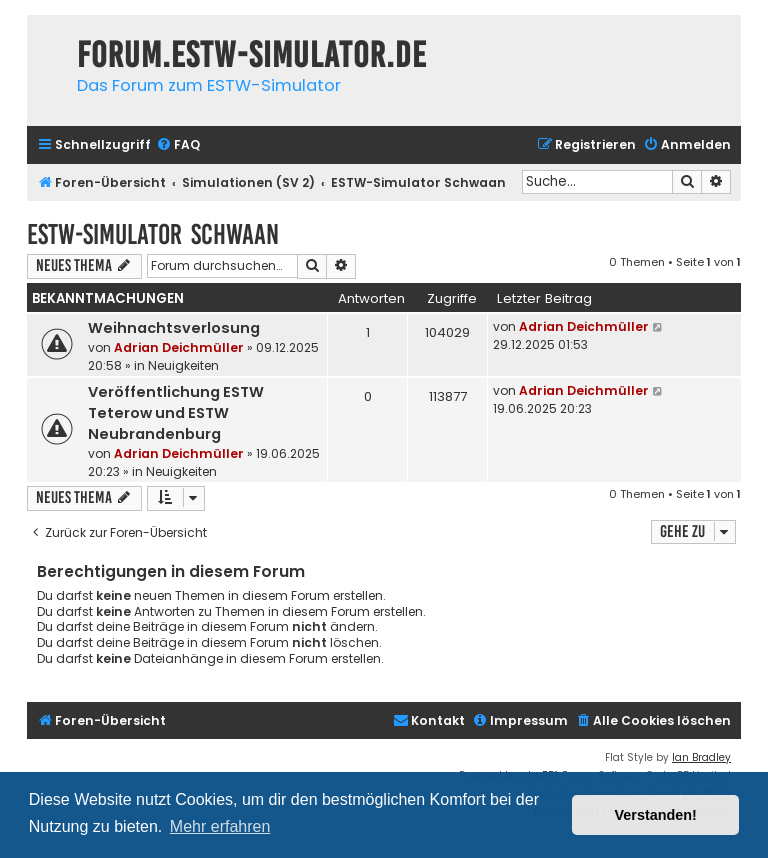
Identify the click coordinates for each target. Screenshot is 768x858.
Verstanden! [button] (656, 815)
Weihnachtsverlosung (174, 328)
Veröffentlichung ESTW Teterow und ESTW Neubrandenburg (176, 413)
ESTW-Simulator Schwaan (153, 234)
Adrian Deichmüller (179, 347)
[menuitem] (178, 145)
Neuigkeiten (183, 365)
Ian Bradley (701, 757)
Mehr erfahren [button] (220, 826)
